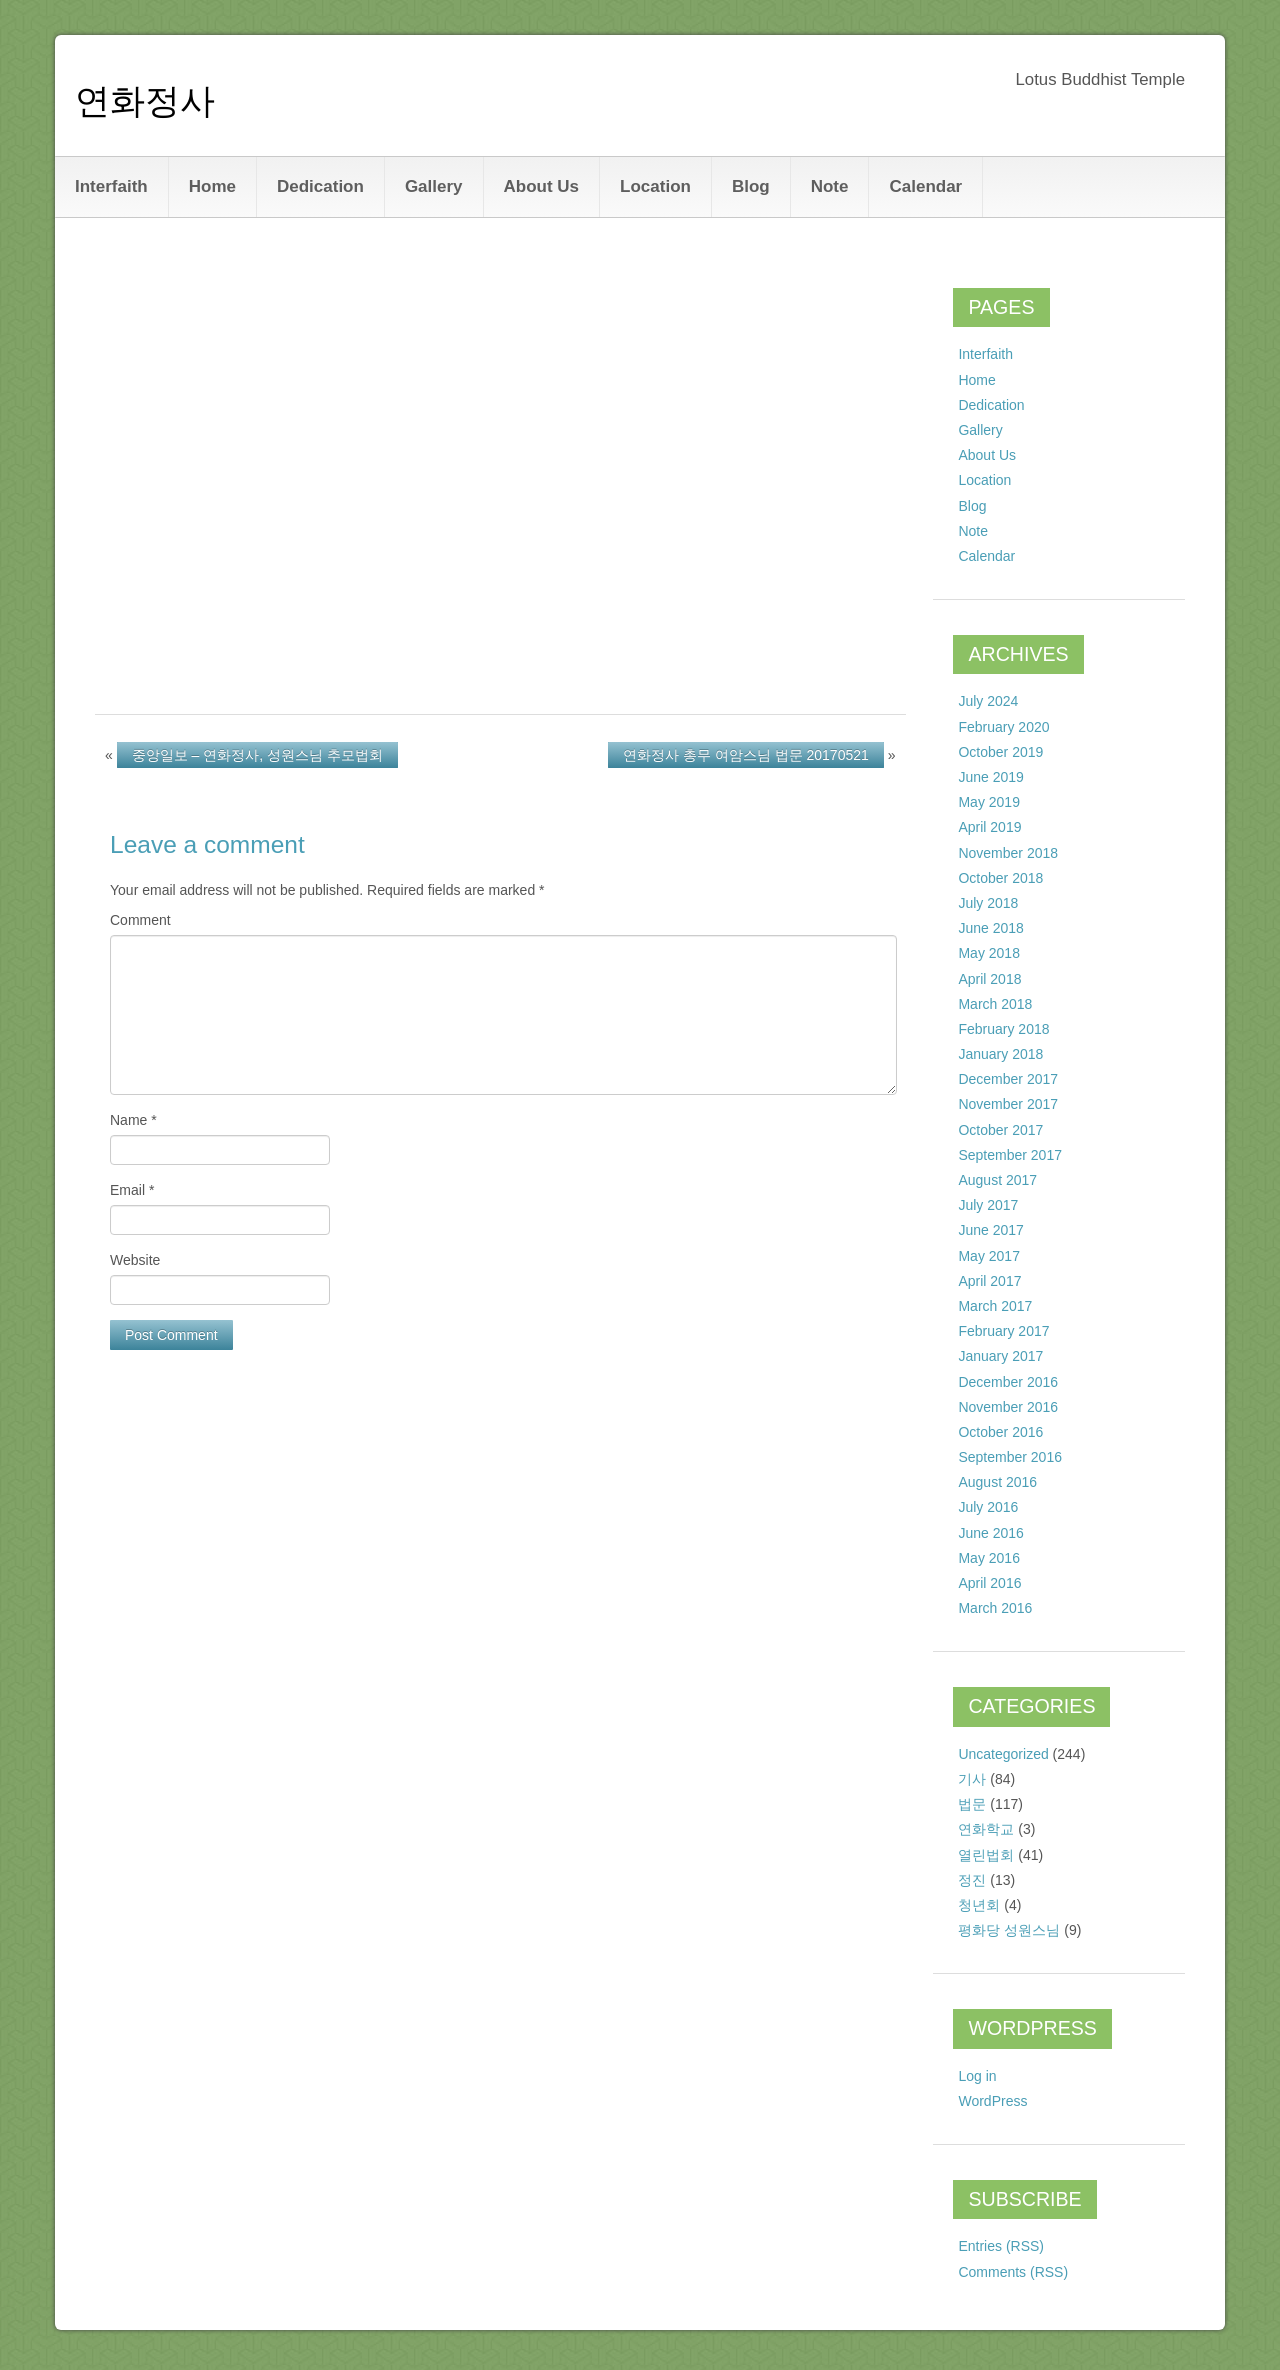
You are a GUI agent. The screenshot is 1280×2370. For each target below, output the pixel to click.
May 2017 (988, 1256)
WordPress (992, 2101)
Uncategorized (1003, 1754)
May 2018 (988, 953)
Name (133, 1120)
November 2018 (1008, 853)
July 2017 (988, 1205)
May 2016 (988, 1558)
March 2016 (995, 1608)
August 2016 (997, 1482)
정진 (972, 1880)
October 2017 (1000, 1130)
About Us (542, 186)
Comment (140, 920)
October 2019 (1000, 752)
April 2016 (989, 1583)
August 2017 (997, 1180)
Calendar (925, 186)
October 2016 (1000, 1432)
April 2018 (989, 979)
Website (135, 1260)
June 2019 (990, 777)
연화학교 (986, 1829)
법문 (972, 1804)
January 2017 (1000, 1356)
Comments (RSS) (1013, 2272)
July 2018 (988, 903)
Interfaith (111, 186)
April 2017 (989, 1281)
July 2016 (988, 1507)
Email (132, 1190)
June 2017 (990, 1230)
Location (655, 186)
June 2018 (990, 928)
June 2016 (990, 1533)
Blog (751, 186)
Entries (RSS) (1001, 2246)
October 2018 (1000, 878)
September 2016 (1010, 1457)
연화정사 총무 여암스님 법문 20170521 (746, 755)
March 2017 (995, 1306)
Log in (977, 2076)
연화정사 (145, 100)
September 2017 (1010, 1155)
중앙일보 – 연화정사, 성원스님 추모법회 (257, 755)
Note (830, 186)
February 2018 (1003, 1029)
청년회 (979, 1905)
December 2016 (1008, 1382)
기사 (972, 1779)
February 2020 (1003, 727)
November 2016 (1008, 1407)
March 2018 (995, 1004)
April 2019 (989, 827)
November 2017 (1008, 1104)
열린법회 (986, 1855)
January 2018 (1000, 1054)
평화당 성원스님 (1009, 1930)
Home (212, 186)
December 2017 (1008, 1079)
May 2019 (988, 802)
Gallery (434, 186)
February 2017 (1003, 1331)
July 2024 (988, 701)
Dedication (320, 186)
